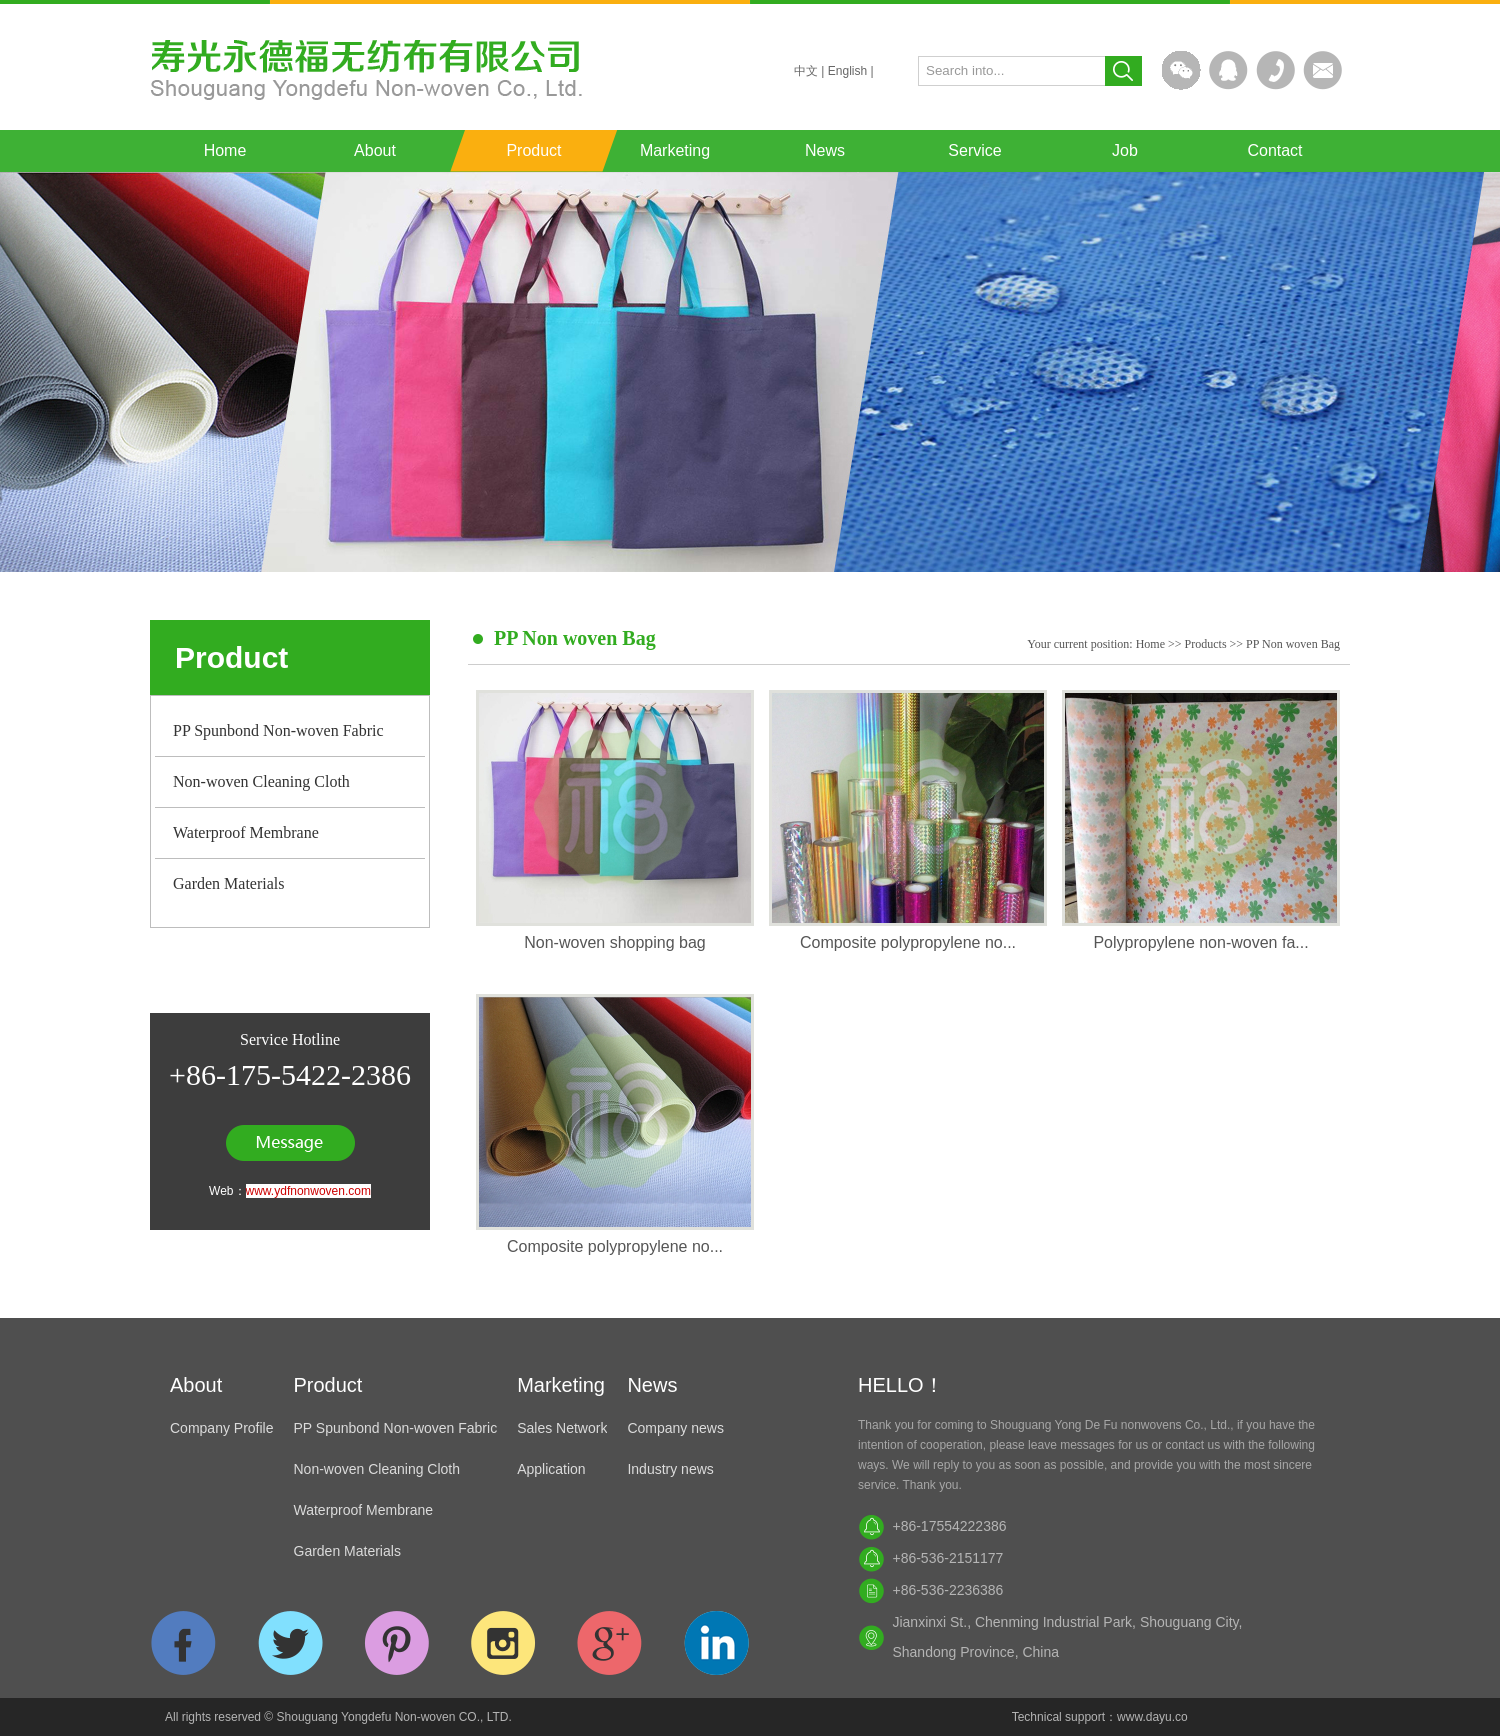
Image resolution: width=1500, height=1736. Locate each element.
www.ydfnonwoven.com (308, 1191)
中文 (806, 71)
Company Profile (222, 1428)
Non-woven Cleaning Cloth (261, 781)
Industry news (670, 1469)
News (825, 150)
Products (1206, 644)
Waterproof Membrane (246, 832)
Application (551, 1469)
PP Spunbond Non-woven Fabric (278, 730)
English (847, 71)
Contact (1274, 150)
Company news (675, 1428)
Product (533, 150)
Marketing (675, 150)
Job (1125, 150)
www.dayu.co (1152, 1717)
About (375, 150)
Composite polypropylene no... (908, 942)
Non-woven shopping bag (614, 942)
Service (974, 150)
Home (225, 150)
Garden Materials (229, 883)
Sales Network (562, 1428)
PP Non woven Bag (1293, 644)
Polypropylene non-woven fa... (1200, 942)
